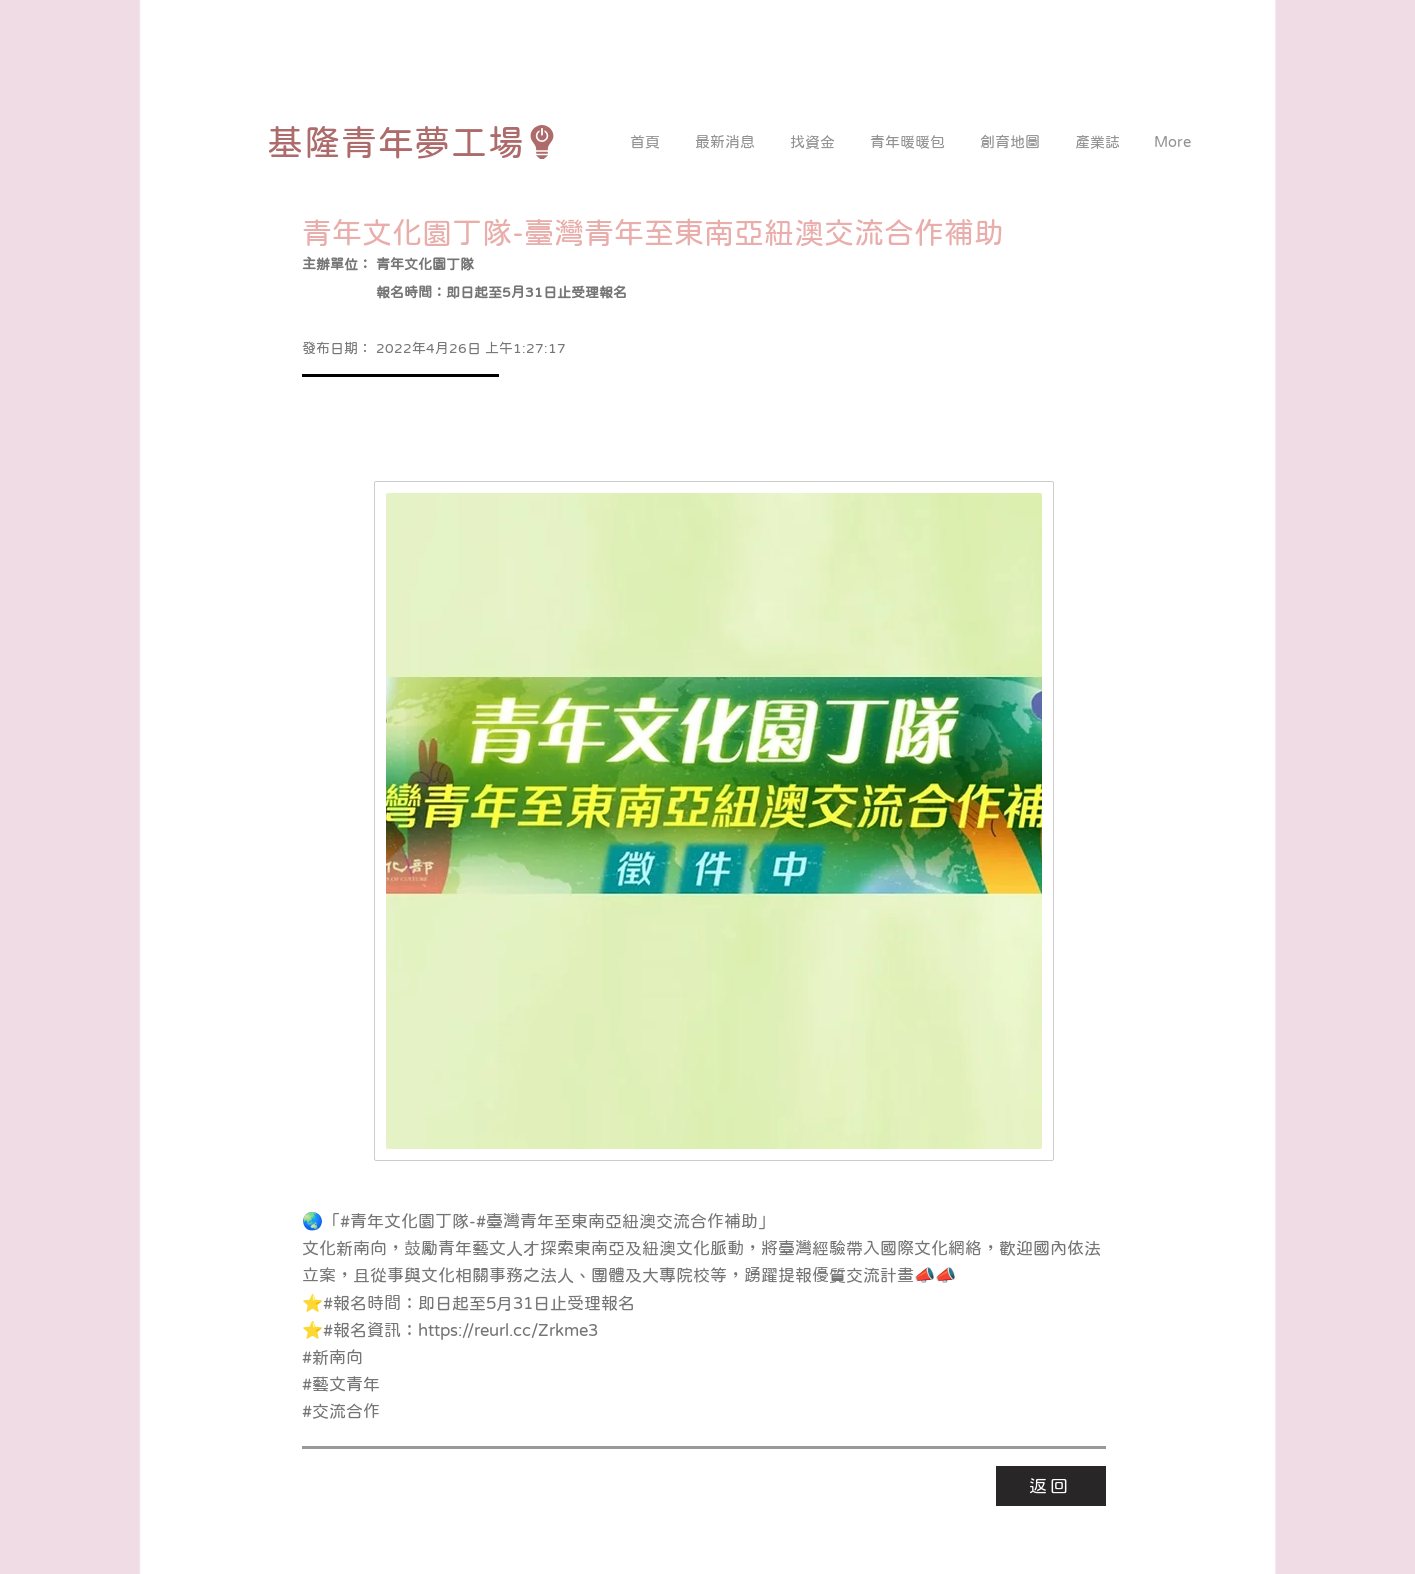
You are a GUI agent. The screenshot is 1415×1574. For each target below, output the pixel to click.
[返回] (1051, 1486)
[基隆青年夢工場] (413, 142)
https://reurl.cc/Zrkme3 (508, 1330)
